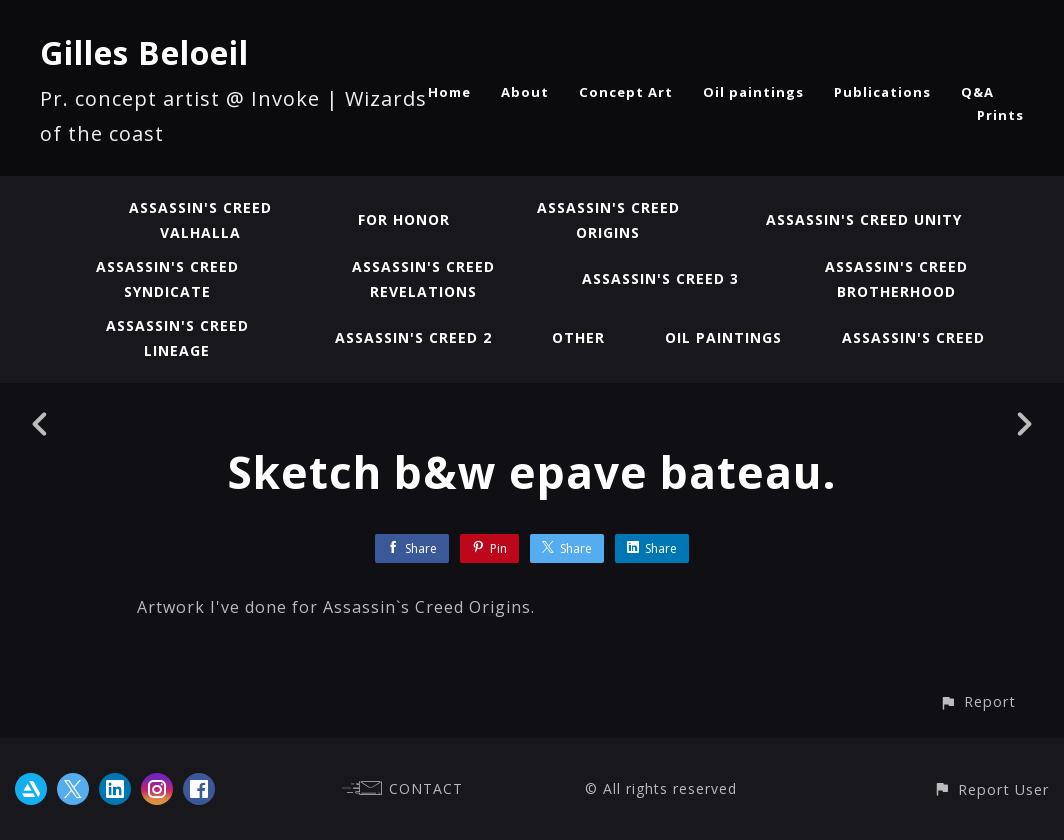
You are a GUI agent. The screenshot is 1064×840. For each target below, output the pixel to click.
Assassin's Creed (913, 337)
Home (449, 92)
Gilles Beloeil (144, 52)
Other (578, 337)
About (525, 92)
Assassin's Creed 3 (660, 278)
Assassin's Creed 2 (413, 337)
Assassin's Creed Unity (864, 219)
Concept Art (626, 92)
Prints (1000, 115)
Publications (882, 92)
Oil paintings (753, 92)
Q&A (977, 92)
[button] (977, 701)
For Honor (404, 219)
